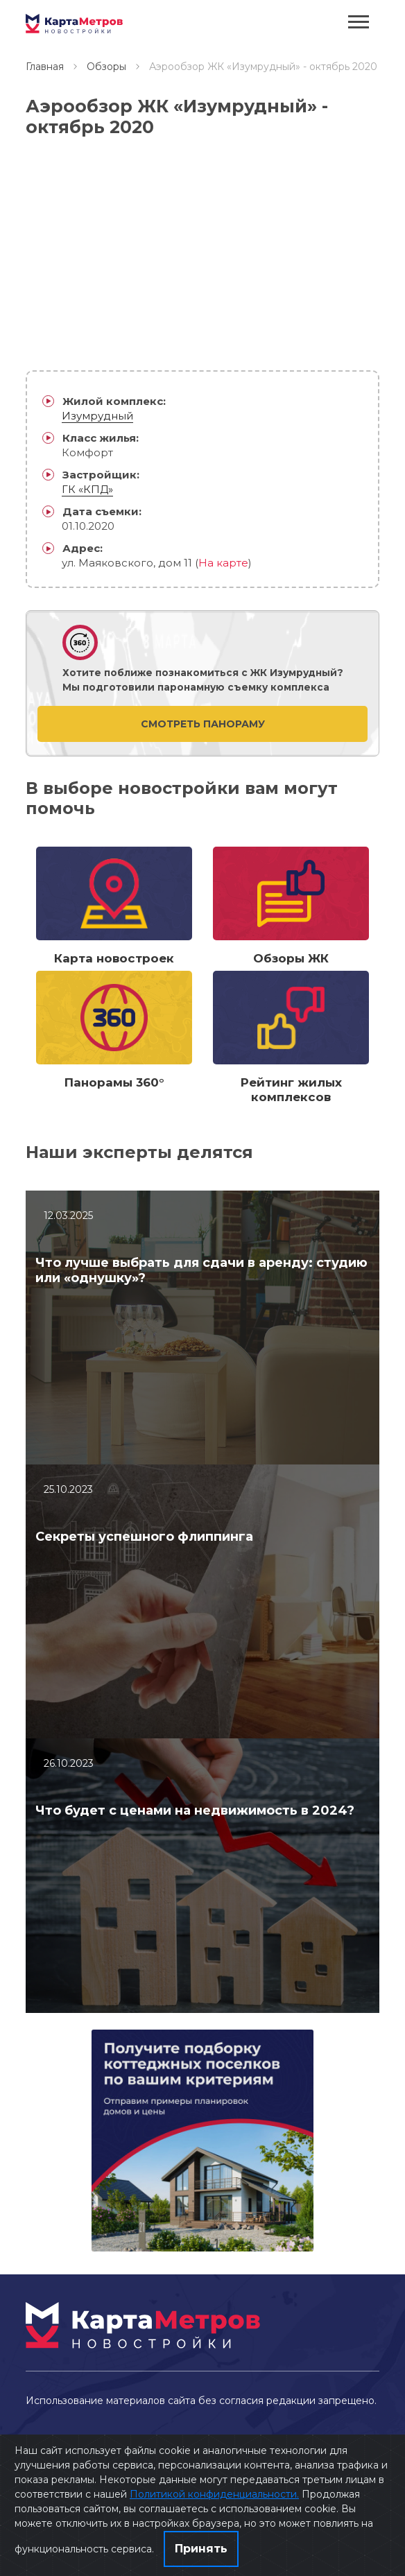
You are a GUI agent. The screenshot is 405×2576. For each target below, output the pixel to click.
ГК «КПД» (87, 489)
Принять (201, 2548)
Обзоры (106, 66)
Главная (45, 66)
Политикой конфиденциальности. (214, 2494)
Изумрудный (97, 415)
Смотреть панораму (203, 724)
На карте (223, 562)
